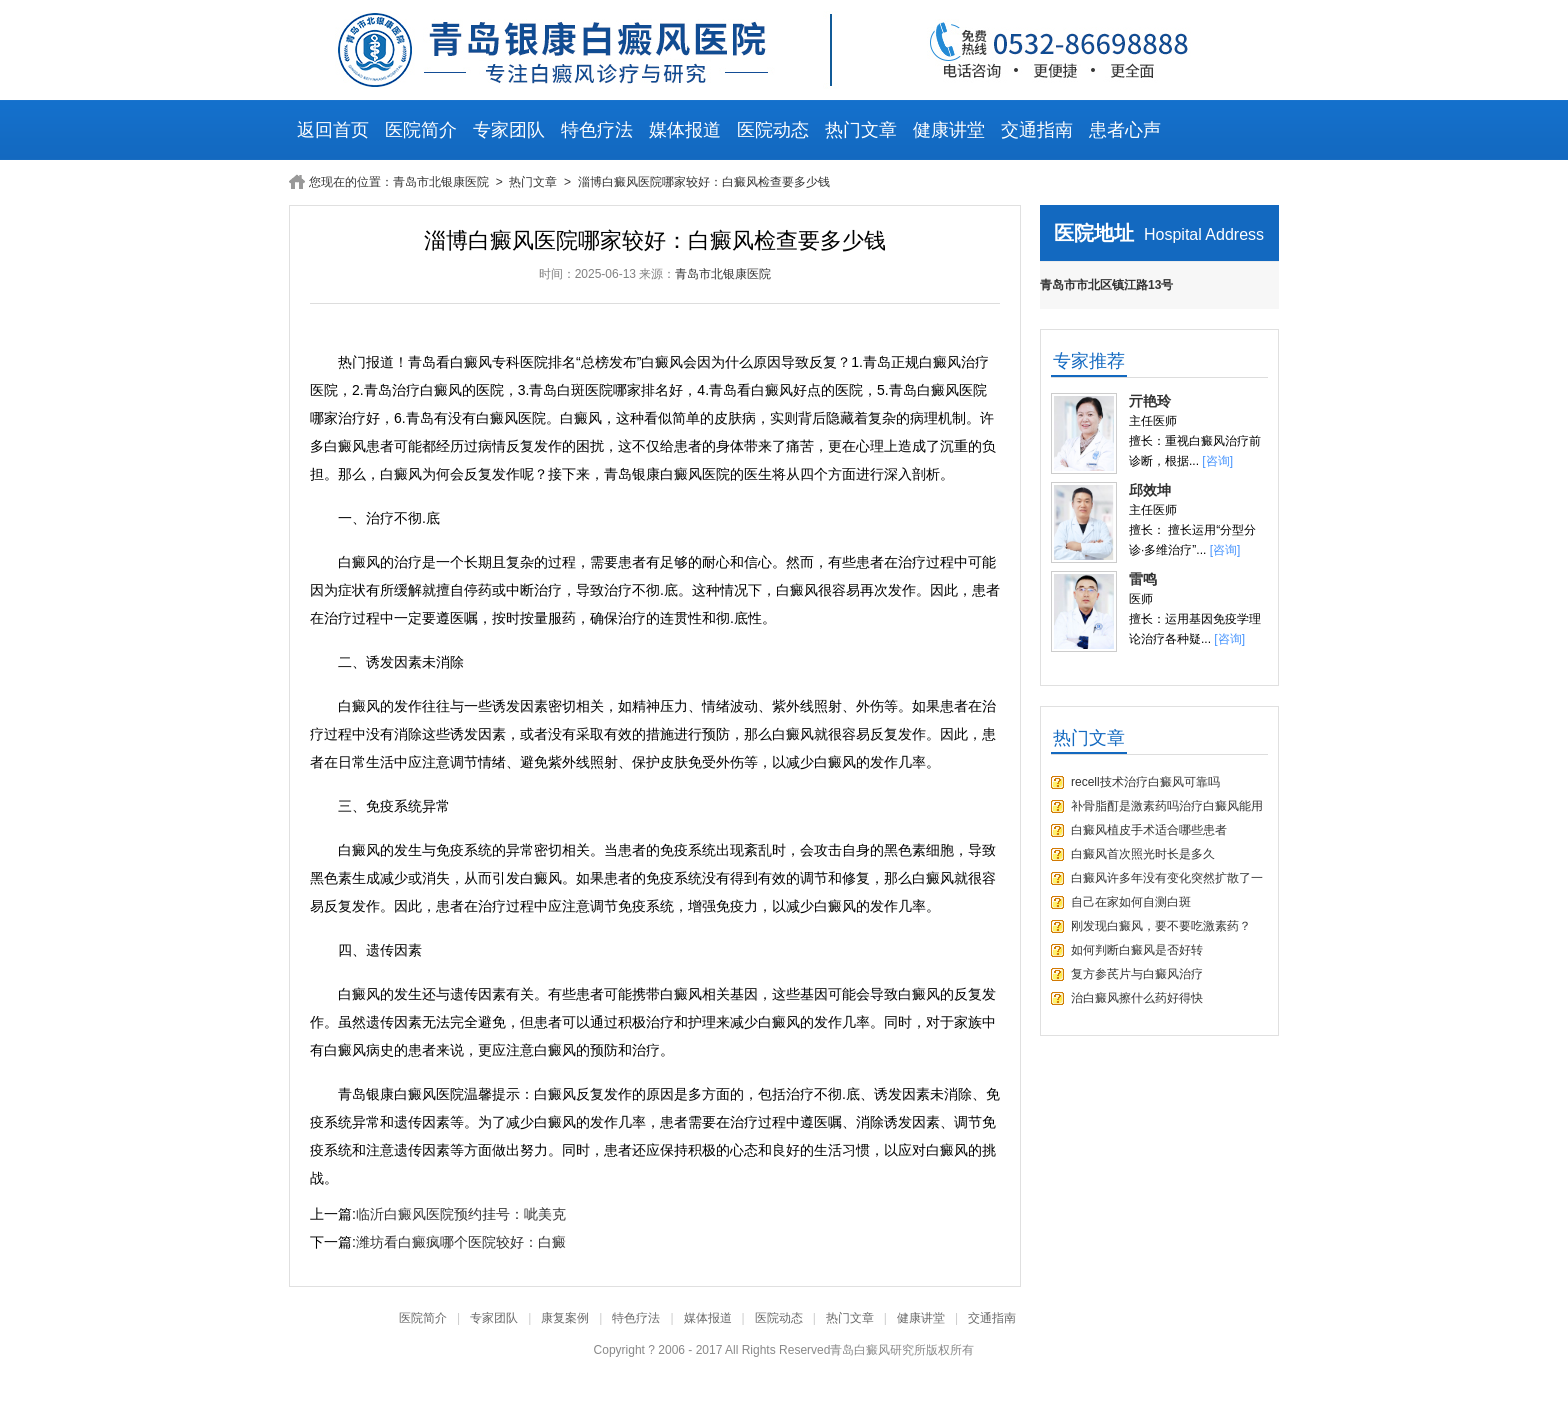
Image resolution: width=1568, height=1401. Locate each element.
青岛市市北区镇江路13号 (1106, 285)
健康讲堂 (949, 130)
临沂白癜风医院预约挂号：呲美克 (461, 1214)
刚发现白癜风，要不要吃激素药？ (1161, 926)
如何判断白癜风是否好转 (1137, 950)
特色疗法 (597, 130)
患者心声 (1125, 130)
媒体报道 (685, 130)
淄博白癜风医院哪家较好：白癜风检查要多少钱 (704, 182)
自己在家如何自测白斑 (1131, 902)
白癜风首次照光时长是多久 (1143, 854)
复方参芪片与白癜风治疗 (1137, 974)
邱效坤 (1150, 490)
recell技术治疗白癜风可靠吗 (1145, 782)
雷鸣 (1143, 579)
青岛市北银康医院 (442, 182)
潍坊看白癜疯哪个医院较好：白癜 (461, 1242)
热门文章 (861, 130)
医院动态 (773, 130)
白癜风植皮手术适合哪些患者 (1149, 830)
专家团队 (509, 130)
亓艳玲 (1150, 401)
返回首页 (333, 130)
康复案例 (565, 1318)
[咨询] (1217, 461)
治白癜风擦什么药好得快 (1137, 998)
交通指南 (1037, 130)
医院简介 (421, 130)
